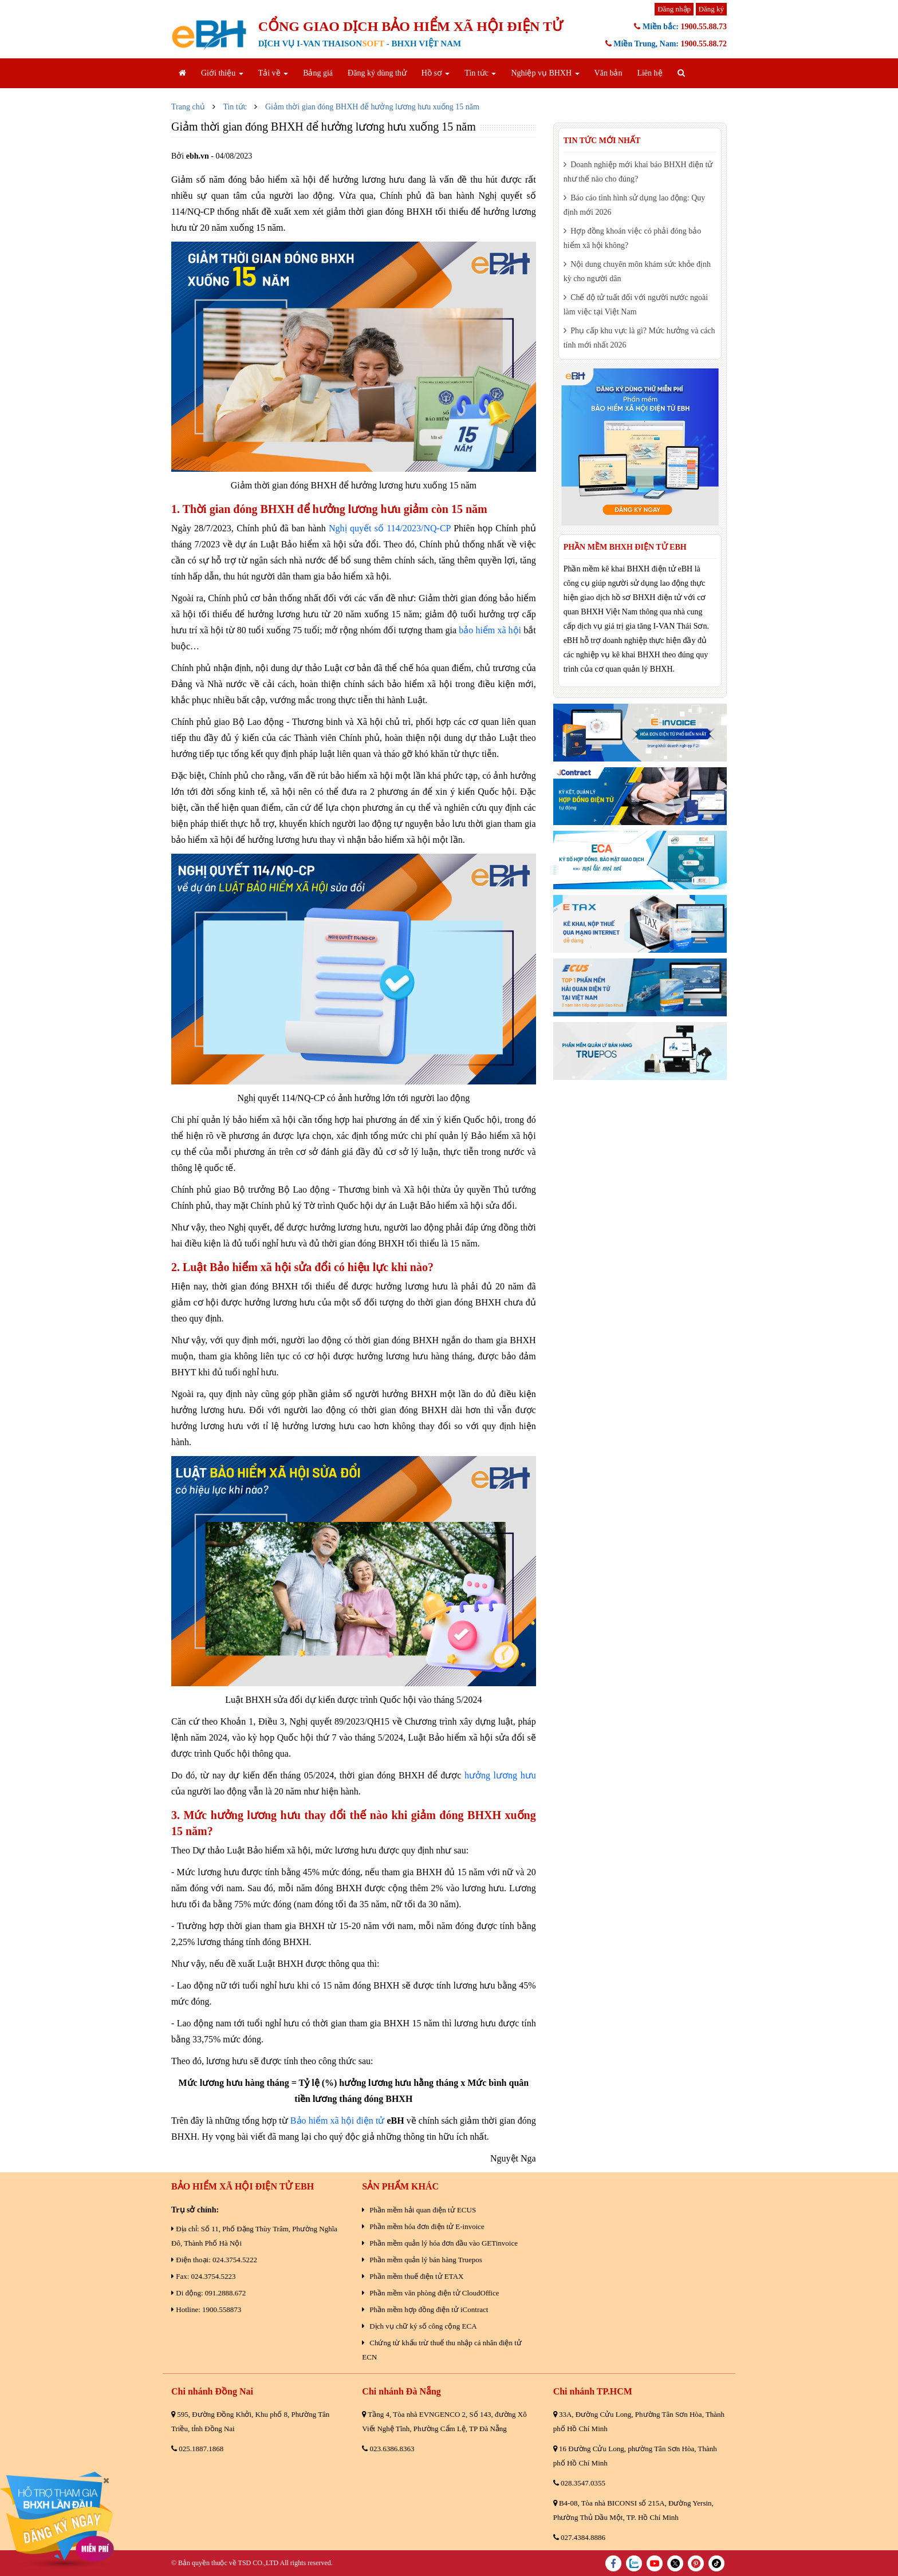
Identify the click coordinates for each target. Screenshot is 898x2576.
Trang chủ (188, 106)
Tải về (273, 73)
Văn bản (608, 73)
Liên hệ (649, 73)
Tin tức (480, 73)
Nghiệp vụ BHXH (545, 73)
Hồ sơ (436, 73)
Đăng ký (711, 9)
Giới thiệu (222, 73)
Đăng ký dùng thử (377, 73)
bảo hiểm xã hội (490, 630)
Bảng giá (318, 73)
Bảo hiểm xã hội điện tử (337, 2120)
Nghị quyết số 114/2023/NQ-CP (390, 528)
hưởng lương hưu (500, 1775)
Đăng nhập (674, 9)
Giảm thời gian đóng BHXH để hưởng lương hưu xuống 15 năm (372, 106)
